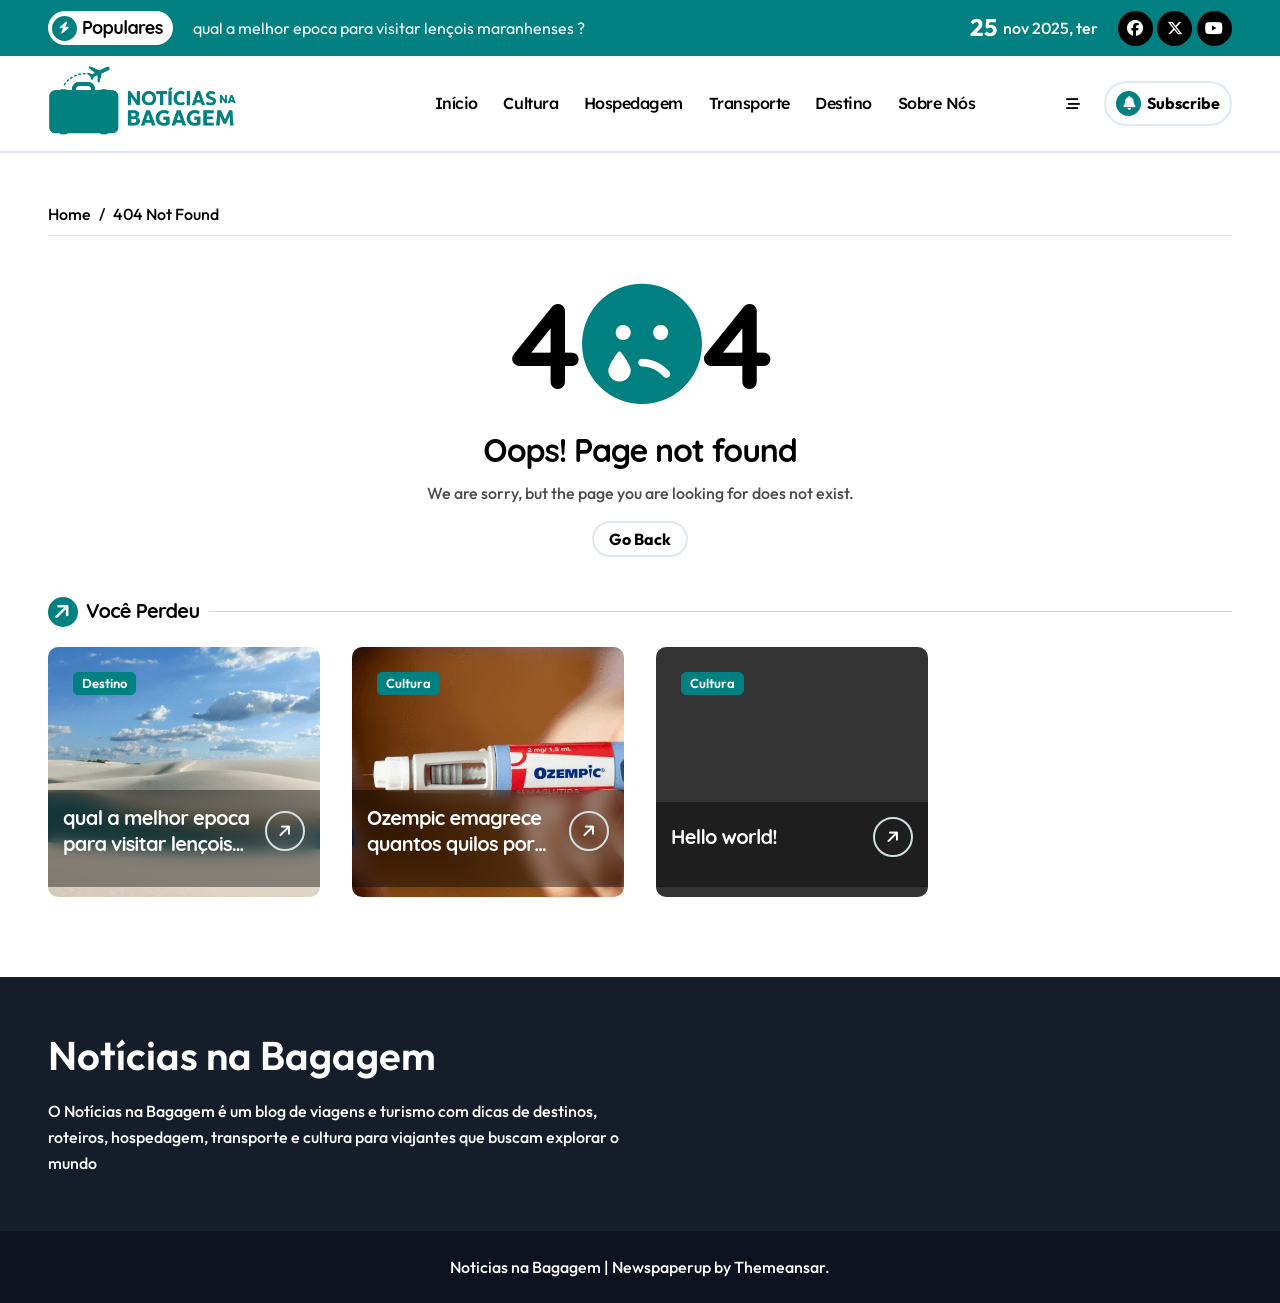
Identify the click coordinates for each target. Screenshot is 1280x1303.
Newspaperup (661, 1267)
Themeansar (779, 1267)
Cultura (530, 103)
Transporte (749, 103)
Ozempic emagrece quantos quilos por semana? (454, 843)
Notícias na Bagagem (242, 1055)
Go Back (640, 539)
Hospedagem (633, 103)
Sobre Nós (937, 103)
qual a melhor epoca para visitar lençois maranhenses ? (156, 843)
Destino (843, 103)
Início (456, 103)
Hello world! (724, 836)
